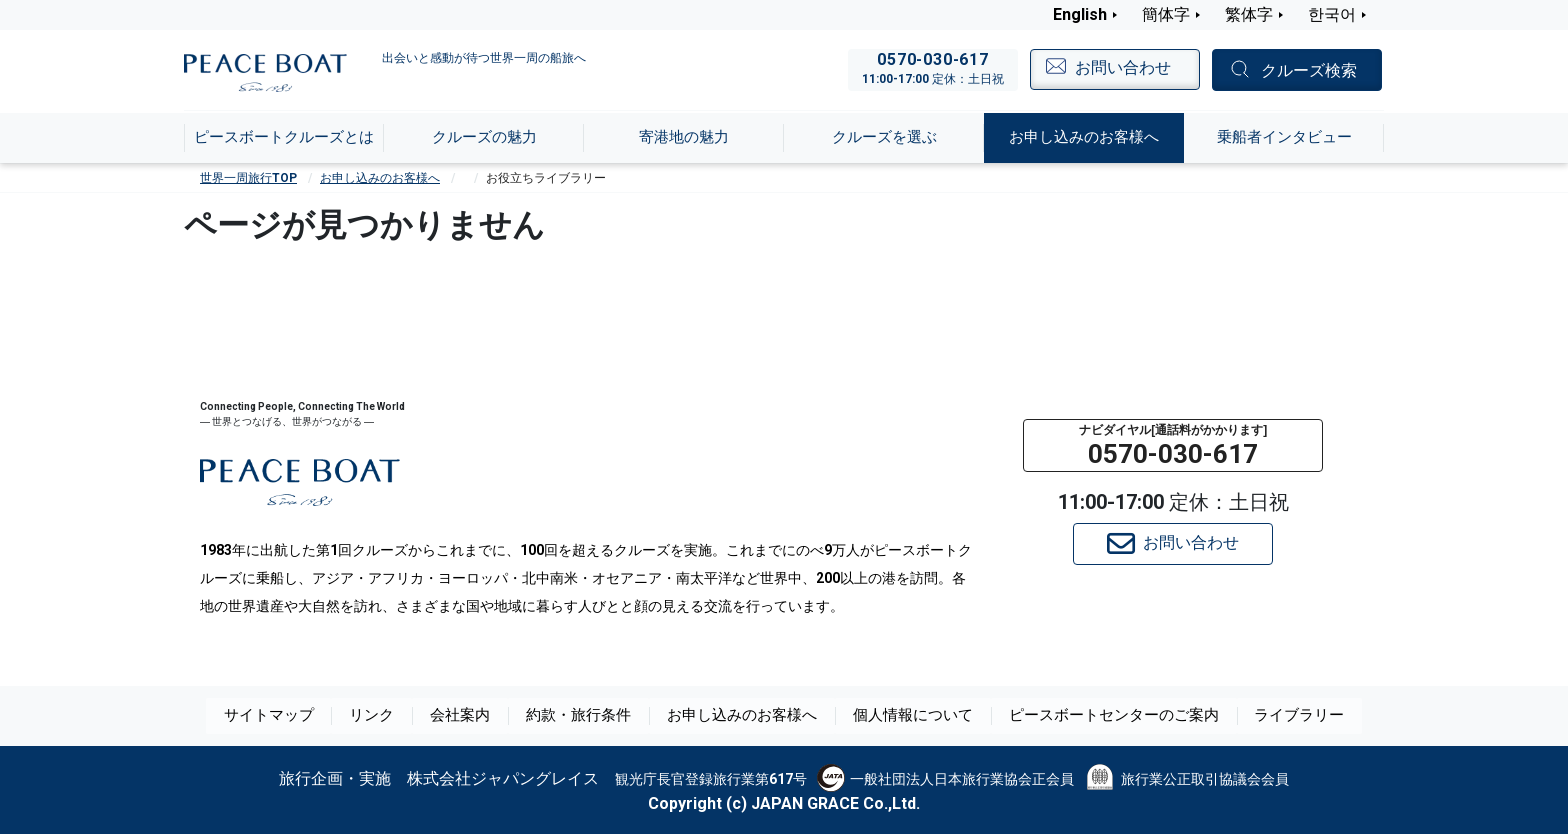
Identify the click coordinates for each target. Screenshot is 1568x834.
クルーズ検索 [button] (1309, 70)
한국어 (1332, 14)
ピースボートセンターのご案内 (1108, 716)
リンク (383, 716)
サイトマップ (280, 716)
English (1080, 14)
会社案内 (472, 716)
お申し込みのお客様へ (380, 178)
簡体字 (1166, 14)
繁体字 (1249, 14)
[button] (1173, 445)
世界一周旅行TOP (248, 178)
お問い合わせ (1173, 544)
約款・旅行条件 (589, 716)
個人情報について (914, 716)
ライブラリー (1288, 716)
